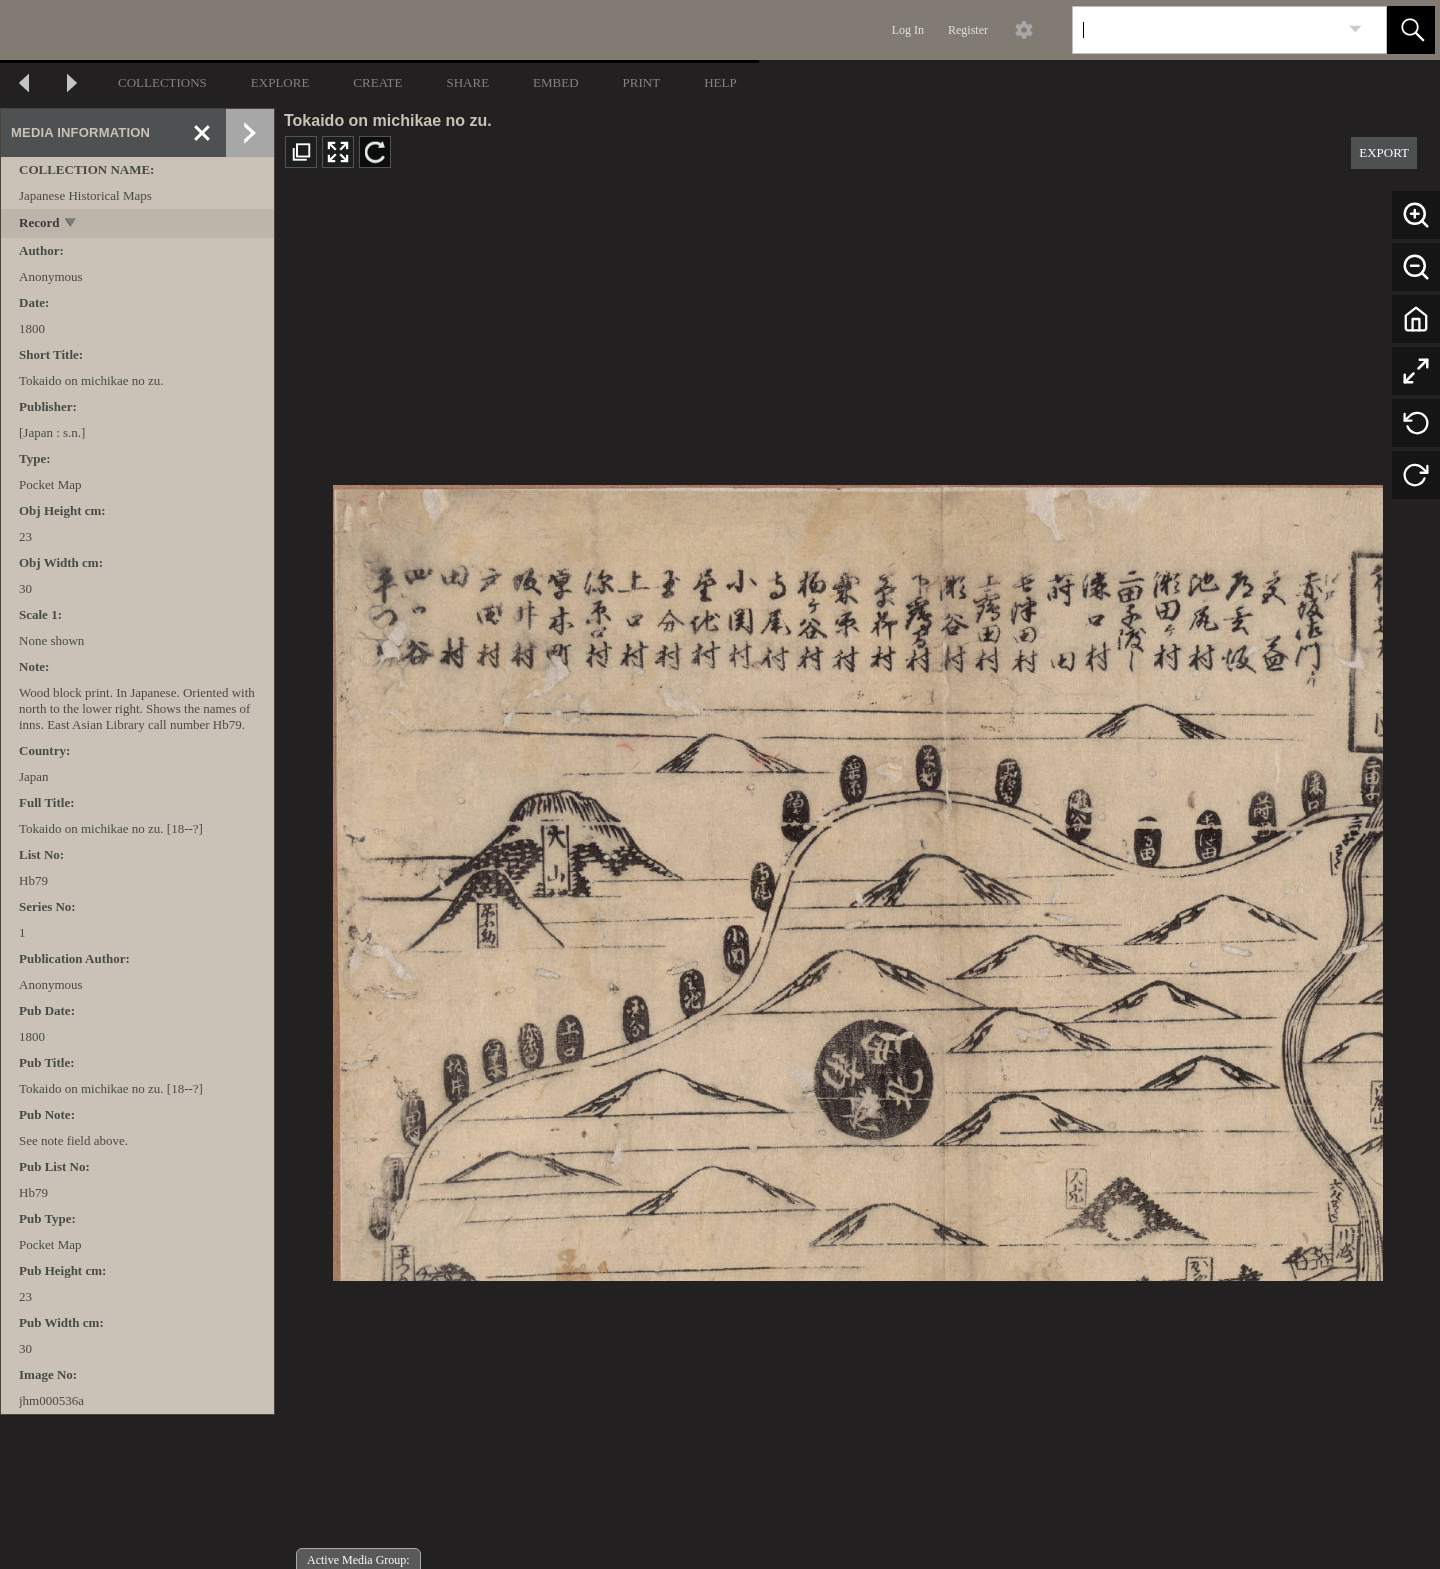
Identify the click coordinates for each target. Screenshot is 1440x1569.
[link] (1355, 29)
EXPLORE (280, 82)
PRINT (642, 82)
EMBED (556, 82)
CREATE (377, 82)
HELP (720, 82)
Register (968, 30)
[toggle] (71, 224)
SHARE (467, 82)
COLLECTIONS (162, 82)
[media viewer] (857, 877)
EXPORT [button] (1384, 152)
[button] (1411, 30)
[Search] (1206, 30)
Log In (908, 30)
